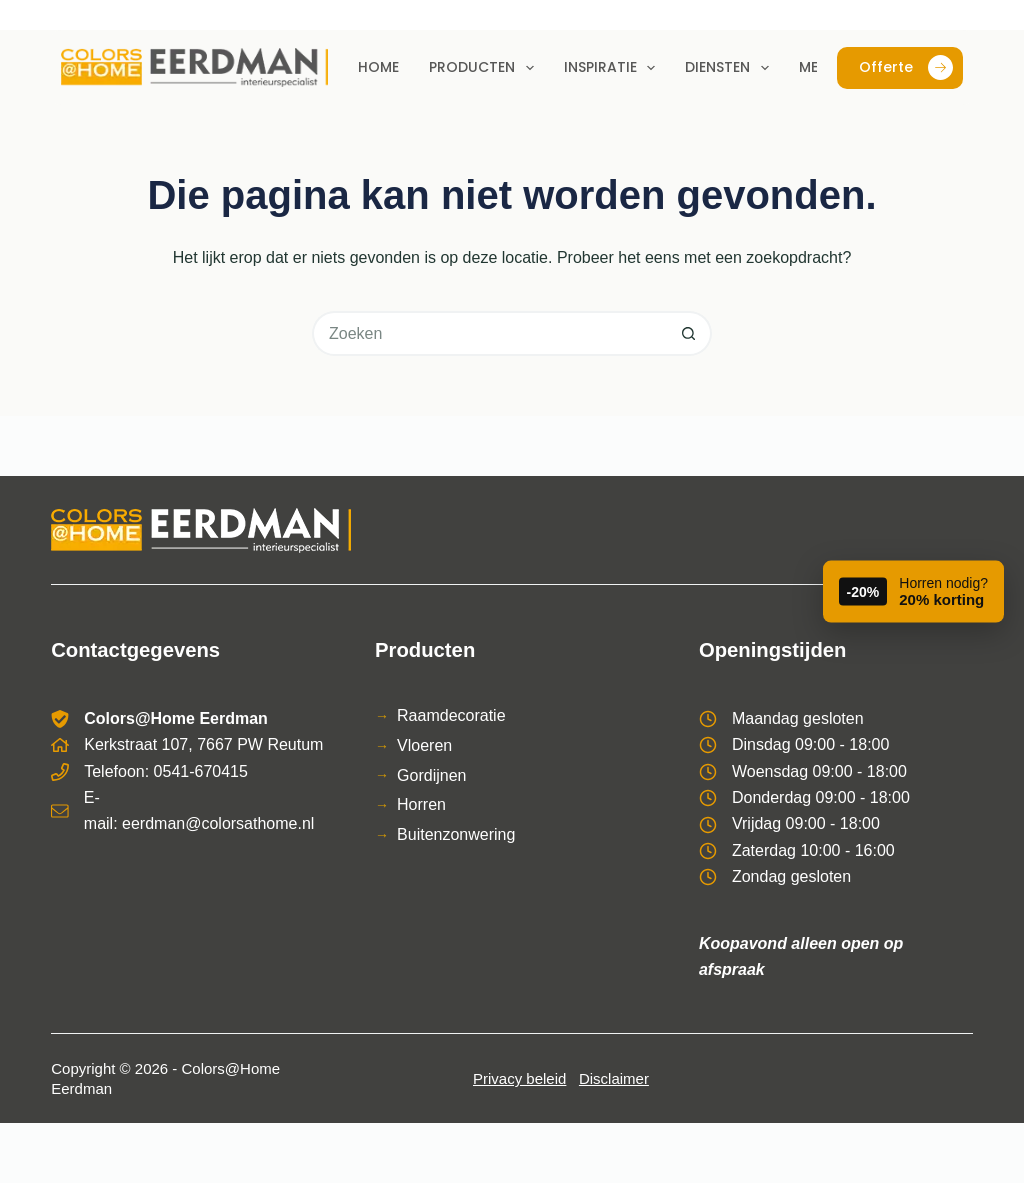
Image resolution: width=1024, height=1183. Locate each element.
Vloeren (424, 745)
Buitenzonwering (456, 834)
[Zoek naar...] (489, 333)
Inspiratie (614, 68)
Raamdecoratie (451, 715)
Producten (485, 68)
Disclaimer (614, 1078)
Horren (421, 804)
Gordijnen (431, 775)
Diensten (731, 68)
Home (378, 67)
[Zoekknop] (689, 333)
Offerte (906, 67)
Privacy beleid (519, 1078)
